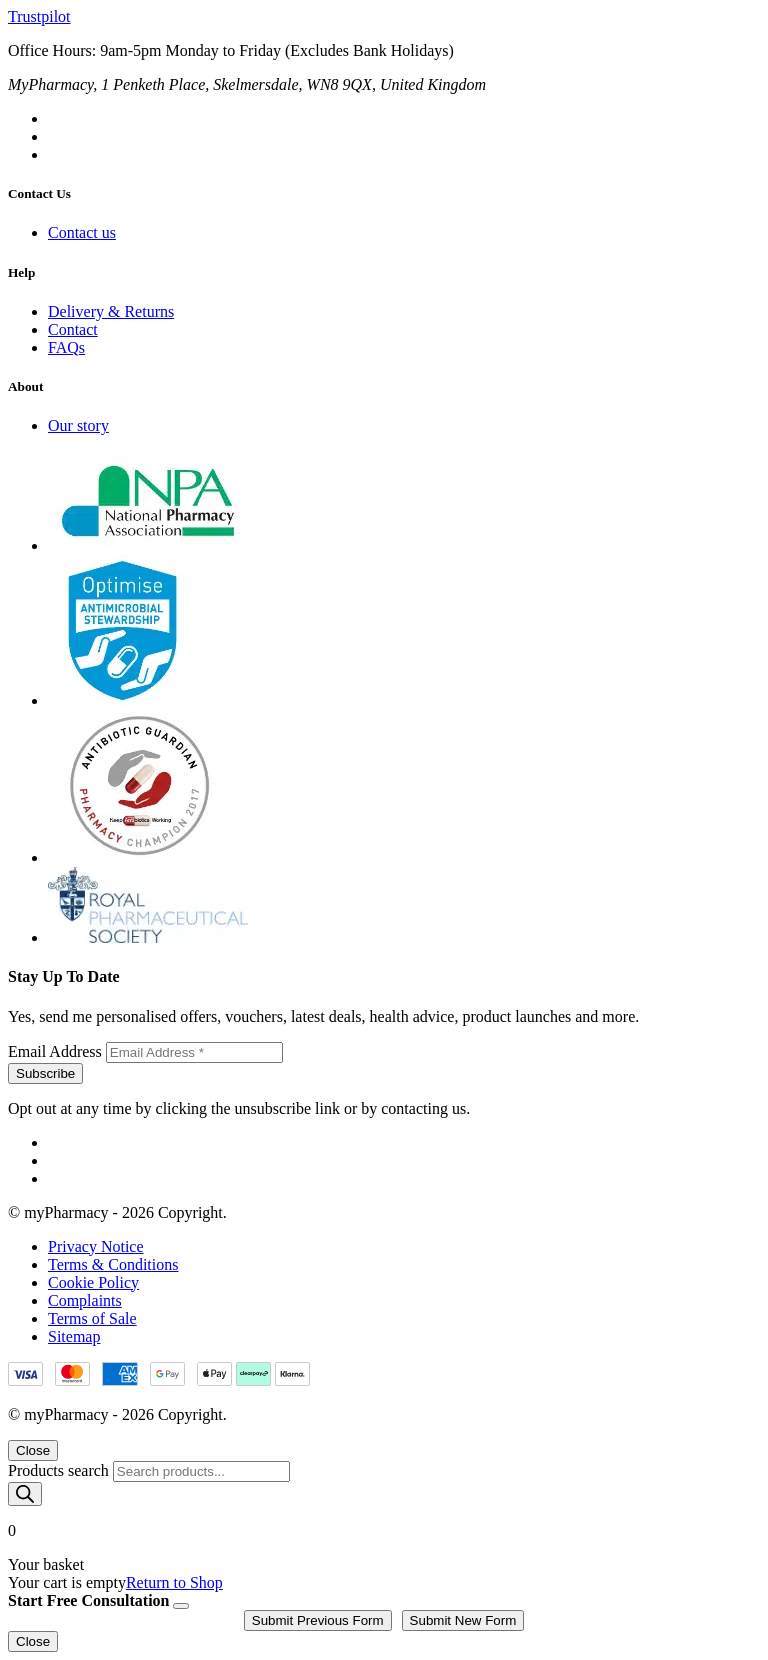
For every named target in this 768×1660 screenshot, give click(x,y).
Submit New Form (463, 1620)
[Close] (181, 1606)
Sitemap (74, 1336)
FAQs (66, 347)
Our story (78, 425)
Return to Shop (174, 1582)
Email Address (57, 1051)
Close (33, 1450)
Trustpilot (39, 16)
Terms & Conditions (113, 1264)
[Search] (25, 1494)
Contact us (82, 232)
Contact (73, 329)
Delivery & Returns (111, 311)
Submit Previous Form (318, 1620)
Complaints (85, 1300)
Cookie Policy (93, 1282)
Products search (60, 1470)
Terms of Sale (92, 1318)
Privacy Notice (96, 1246)
